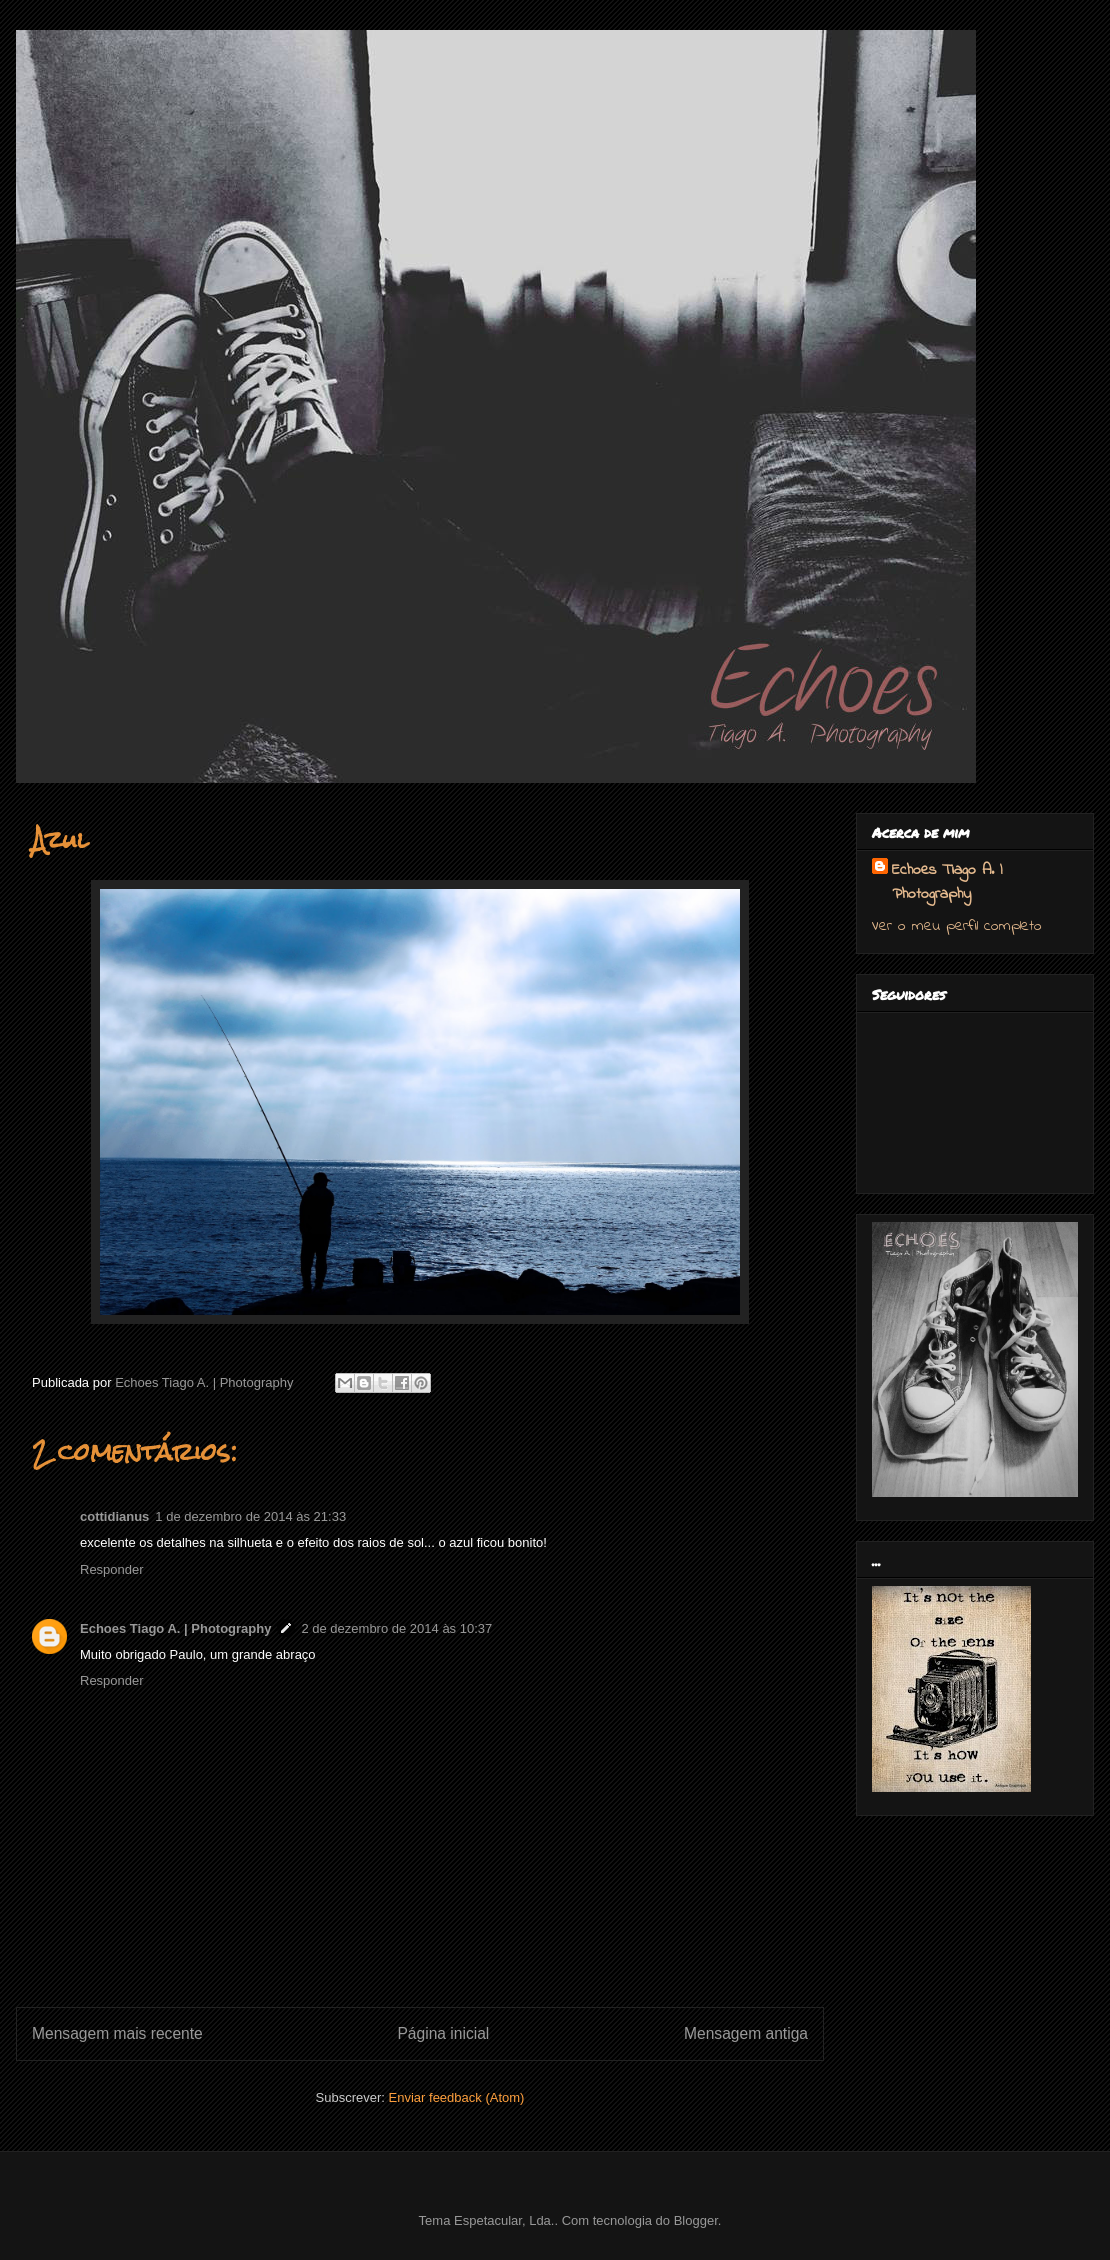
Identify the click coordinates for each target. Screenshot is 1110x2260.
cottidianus (114, 1516)
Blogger (696, 2220)
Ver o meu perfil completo (957, 926)
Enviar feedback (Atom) (457, 2097)
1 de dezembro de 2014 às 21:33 (250, 1516)
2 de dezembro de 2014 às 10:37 (396, 1628)
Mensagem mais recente (117, 2033)
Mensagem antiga (746, 2033)
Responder (112, 1569)
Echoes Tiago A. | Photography (175, 1628)
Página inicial (443, 2033)
